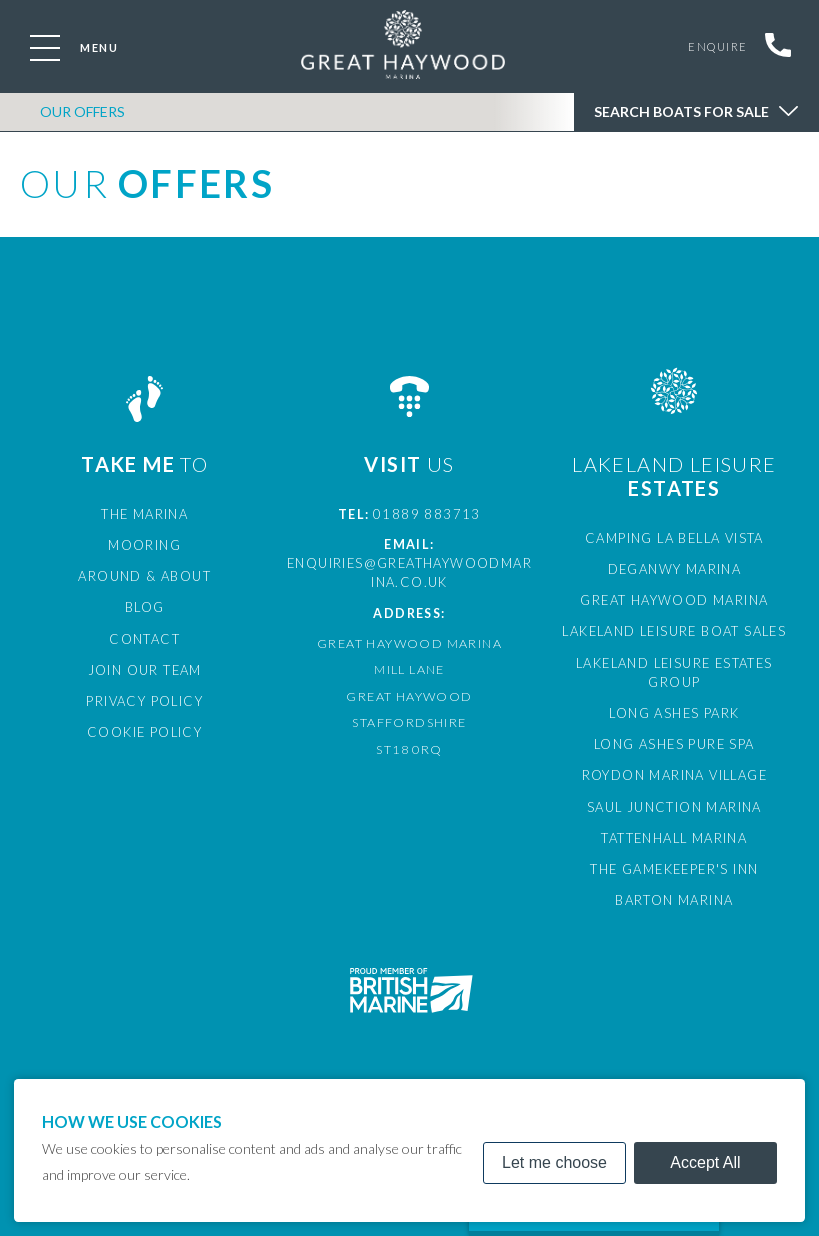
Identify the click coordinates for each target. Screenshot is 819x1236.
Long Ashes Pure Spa (674, 718)
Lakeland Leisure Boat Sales (674, 627)
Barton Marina (674, 869)
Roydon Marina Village (674, 748)
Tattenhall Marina (674, 809)
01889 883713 (427, 513)
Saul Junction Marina (674, 778)
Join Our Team (145, 664)
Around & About (145, 573)
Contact (144, 634)
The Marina (145, 513)
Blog (145, 603)
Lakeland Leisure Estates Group (674, 658)
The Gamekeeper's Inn (674, 839)
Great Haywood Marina (674, 597)
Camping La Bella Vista (674, 537)
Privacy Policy (145, 694)
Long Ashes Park (674, 688)
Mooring (144, 543)
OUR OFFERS (82, 118)
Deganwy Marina (675, 567)
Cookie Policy (145, 724)
